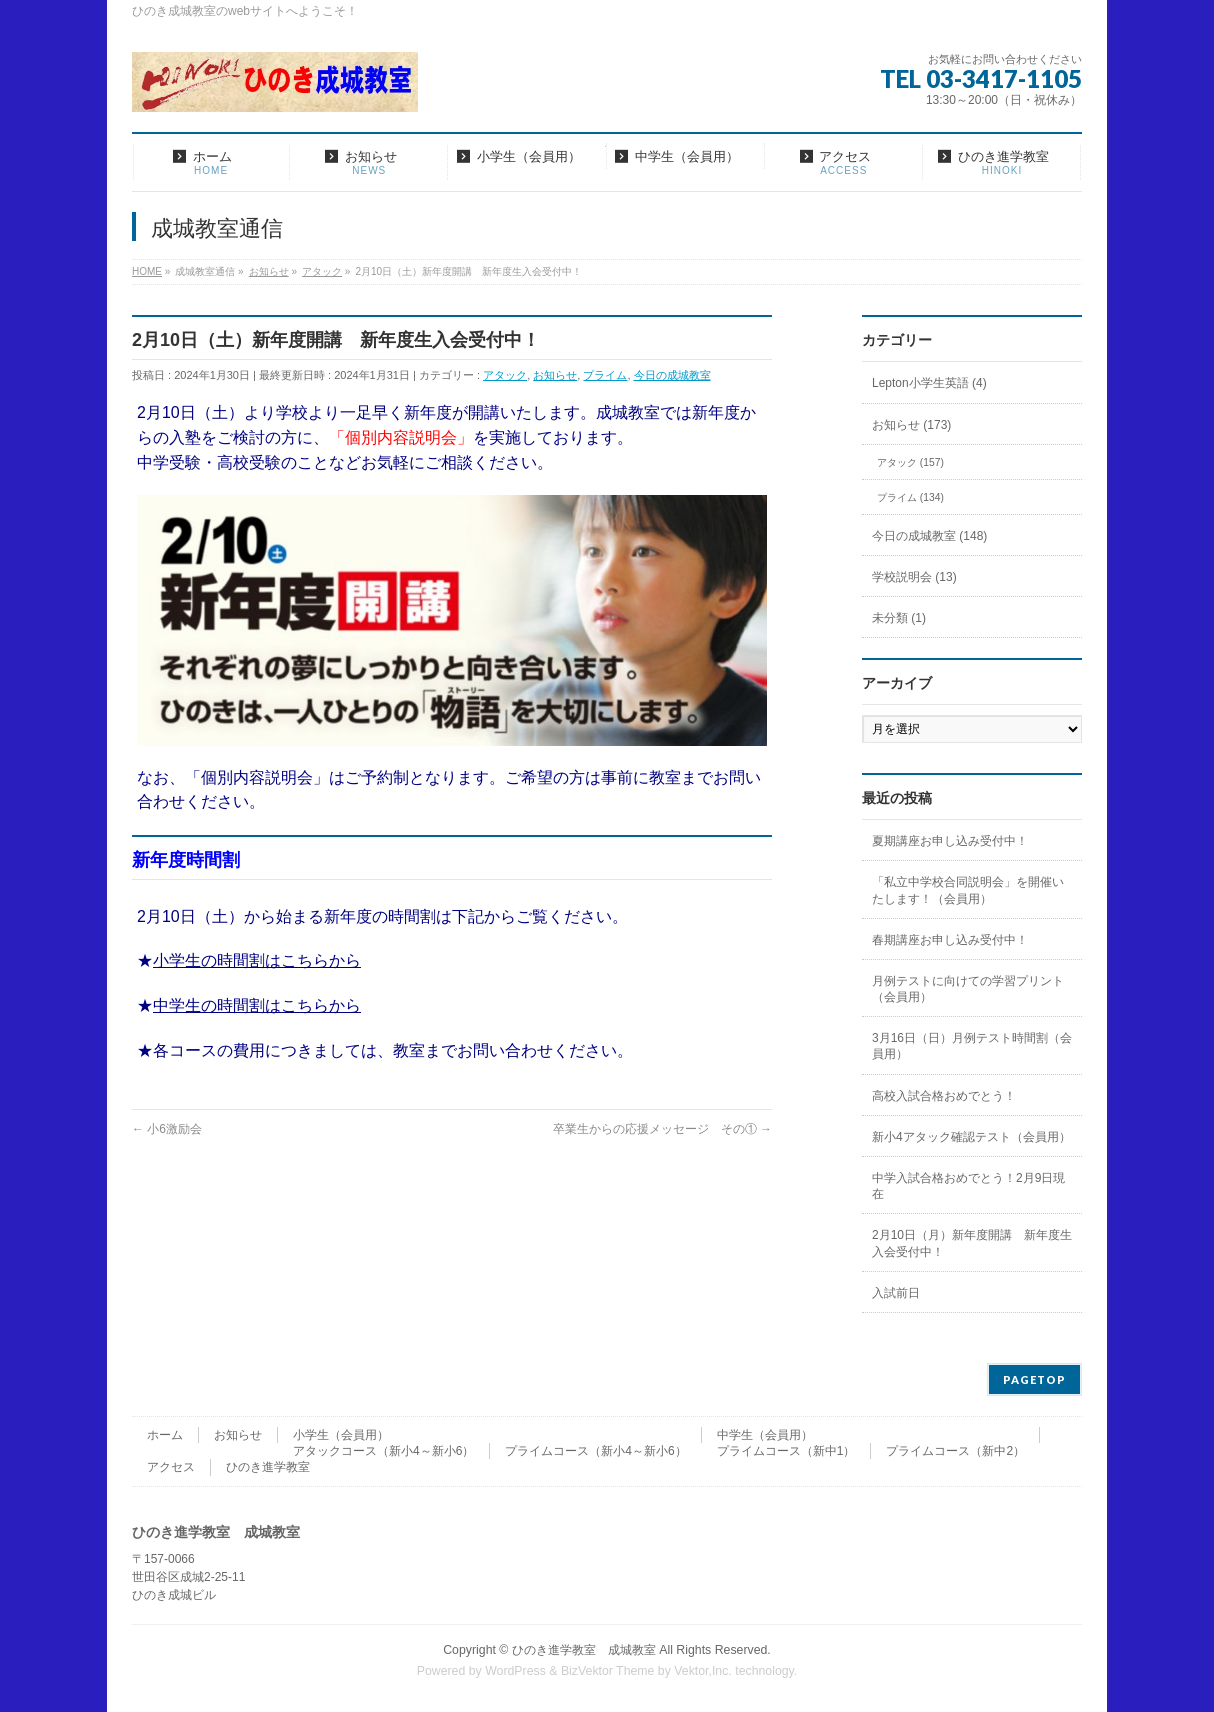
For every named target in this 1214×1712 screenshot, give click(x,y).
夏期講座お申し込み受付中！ (950, 841)
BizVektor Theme (608, 1671)
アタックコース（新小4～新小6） (383, 1451)
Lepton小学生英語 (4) (929, 383)
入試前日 (896, 1293)
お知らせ (555, 375)
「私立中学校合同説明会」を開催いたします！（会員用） (968, 890)
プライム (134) (910, 497)
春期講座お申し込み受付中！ (950, 940)
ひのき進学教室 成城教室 (584, 1650)
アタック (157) (910, 462)
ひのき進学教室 (268, 1467)
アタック (505, 375)
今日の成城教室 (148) (929, 536)
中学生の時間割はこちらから (257, 1005)
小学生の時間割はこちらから (257, 960)
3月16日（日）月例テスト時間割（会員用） (972, 1046)
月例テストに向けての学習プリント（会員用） (968, 989)
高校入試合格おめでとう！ (944, 1096)
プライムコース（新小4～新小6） (595, 1451)
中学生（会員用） (765, 1435)
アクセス (171, 1467)
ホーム (165, 1435)
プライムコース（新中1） (786, 1451)
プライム (605, 375)
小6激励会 (167, 1129)
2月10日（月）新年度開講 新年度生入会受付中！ (972, 1243)
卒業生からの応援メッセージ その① (662, 1129)
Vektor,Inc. (703, 1671)
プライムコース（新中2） (955, 1451)
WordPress (515, 1671)
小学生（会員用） (341, 1435)
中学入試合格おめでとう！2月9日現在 (968, 1186)
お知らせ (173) (911, 425)
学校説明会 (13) (914, 577)
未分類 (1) (899, 618)
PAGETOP (1034, 1379)
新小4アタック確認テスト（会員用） (971, 1137)
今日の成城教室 (672, 375)
